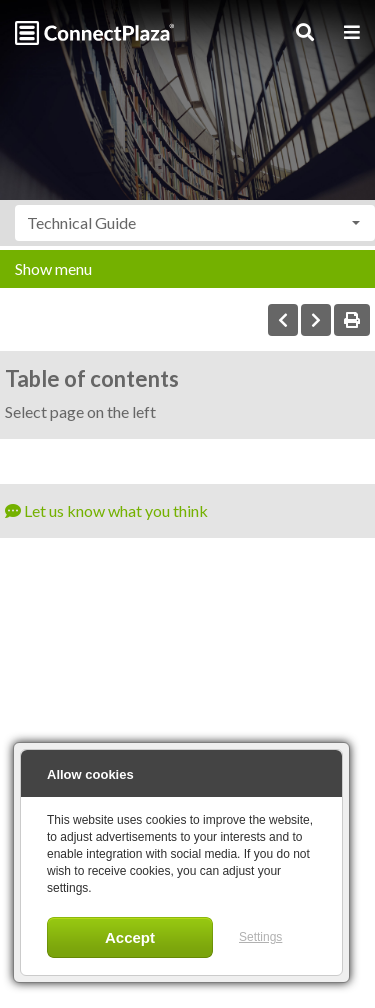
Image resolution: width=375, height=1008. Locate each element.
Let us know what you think (106, 510)
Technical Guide (81, 222)
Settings (260, 937)
